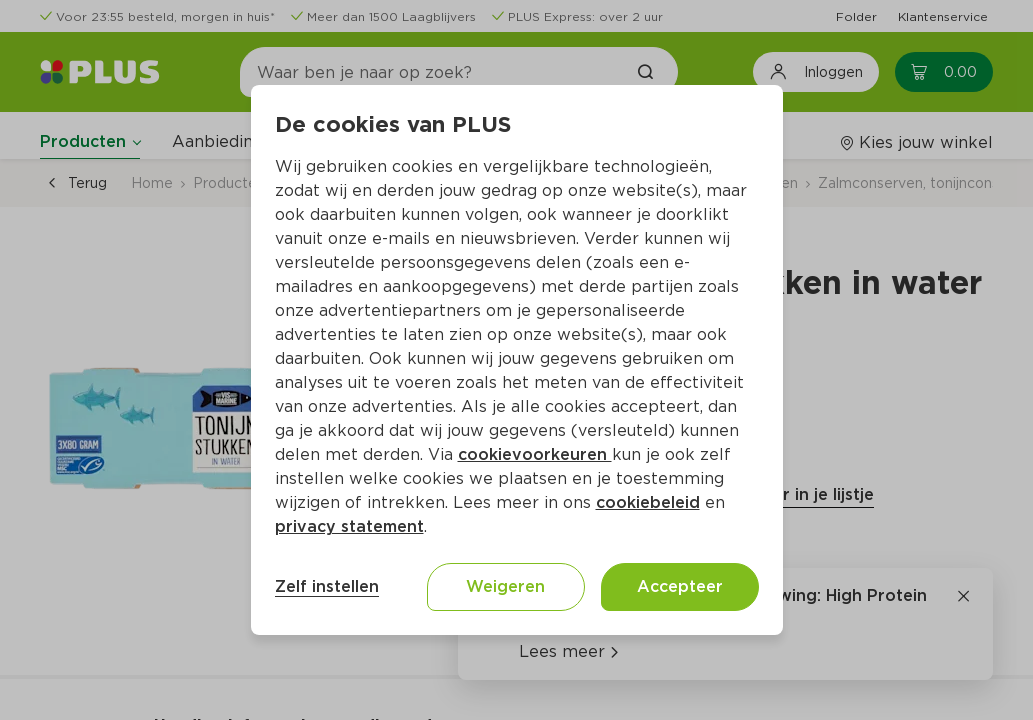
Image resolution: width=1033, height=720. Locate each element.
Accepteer (680, 586)
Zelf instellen (327, 586)
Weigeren (505, 586)
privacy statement (349, 526)
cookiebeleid (648, 502)
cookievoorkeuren (535, 454)
